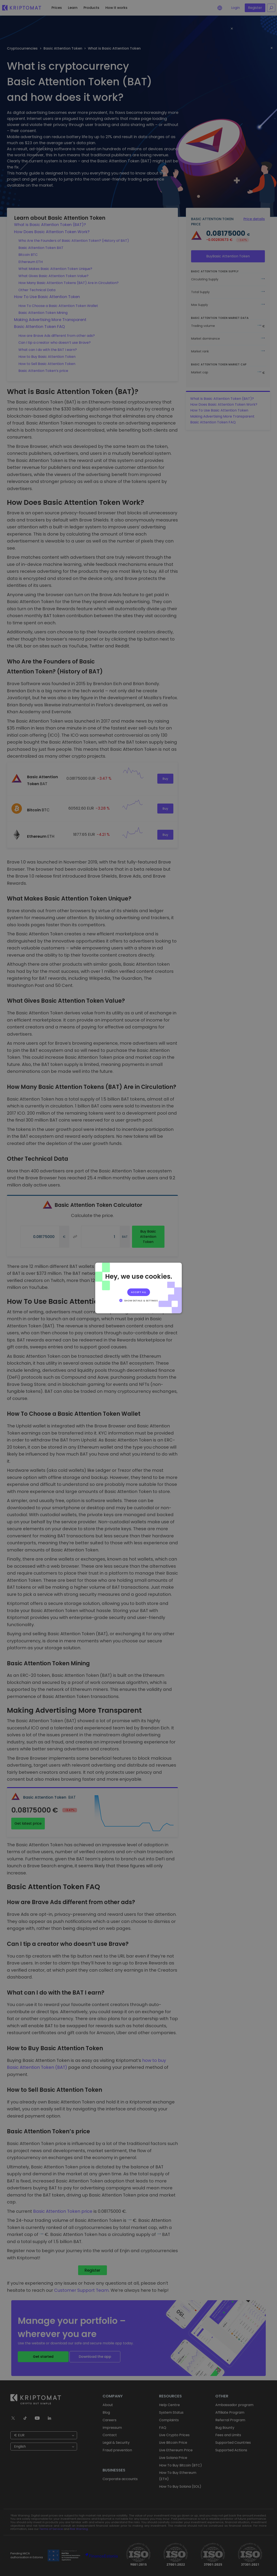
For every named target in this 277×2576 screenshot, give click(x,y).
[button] (138, 1300)
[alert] (138, 1288)
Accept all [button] (138, 1292)
